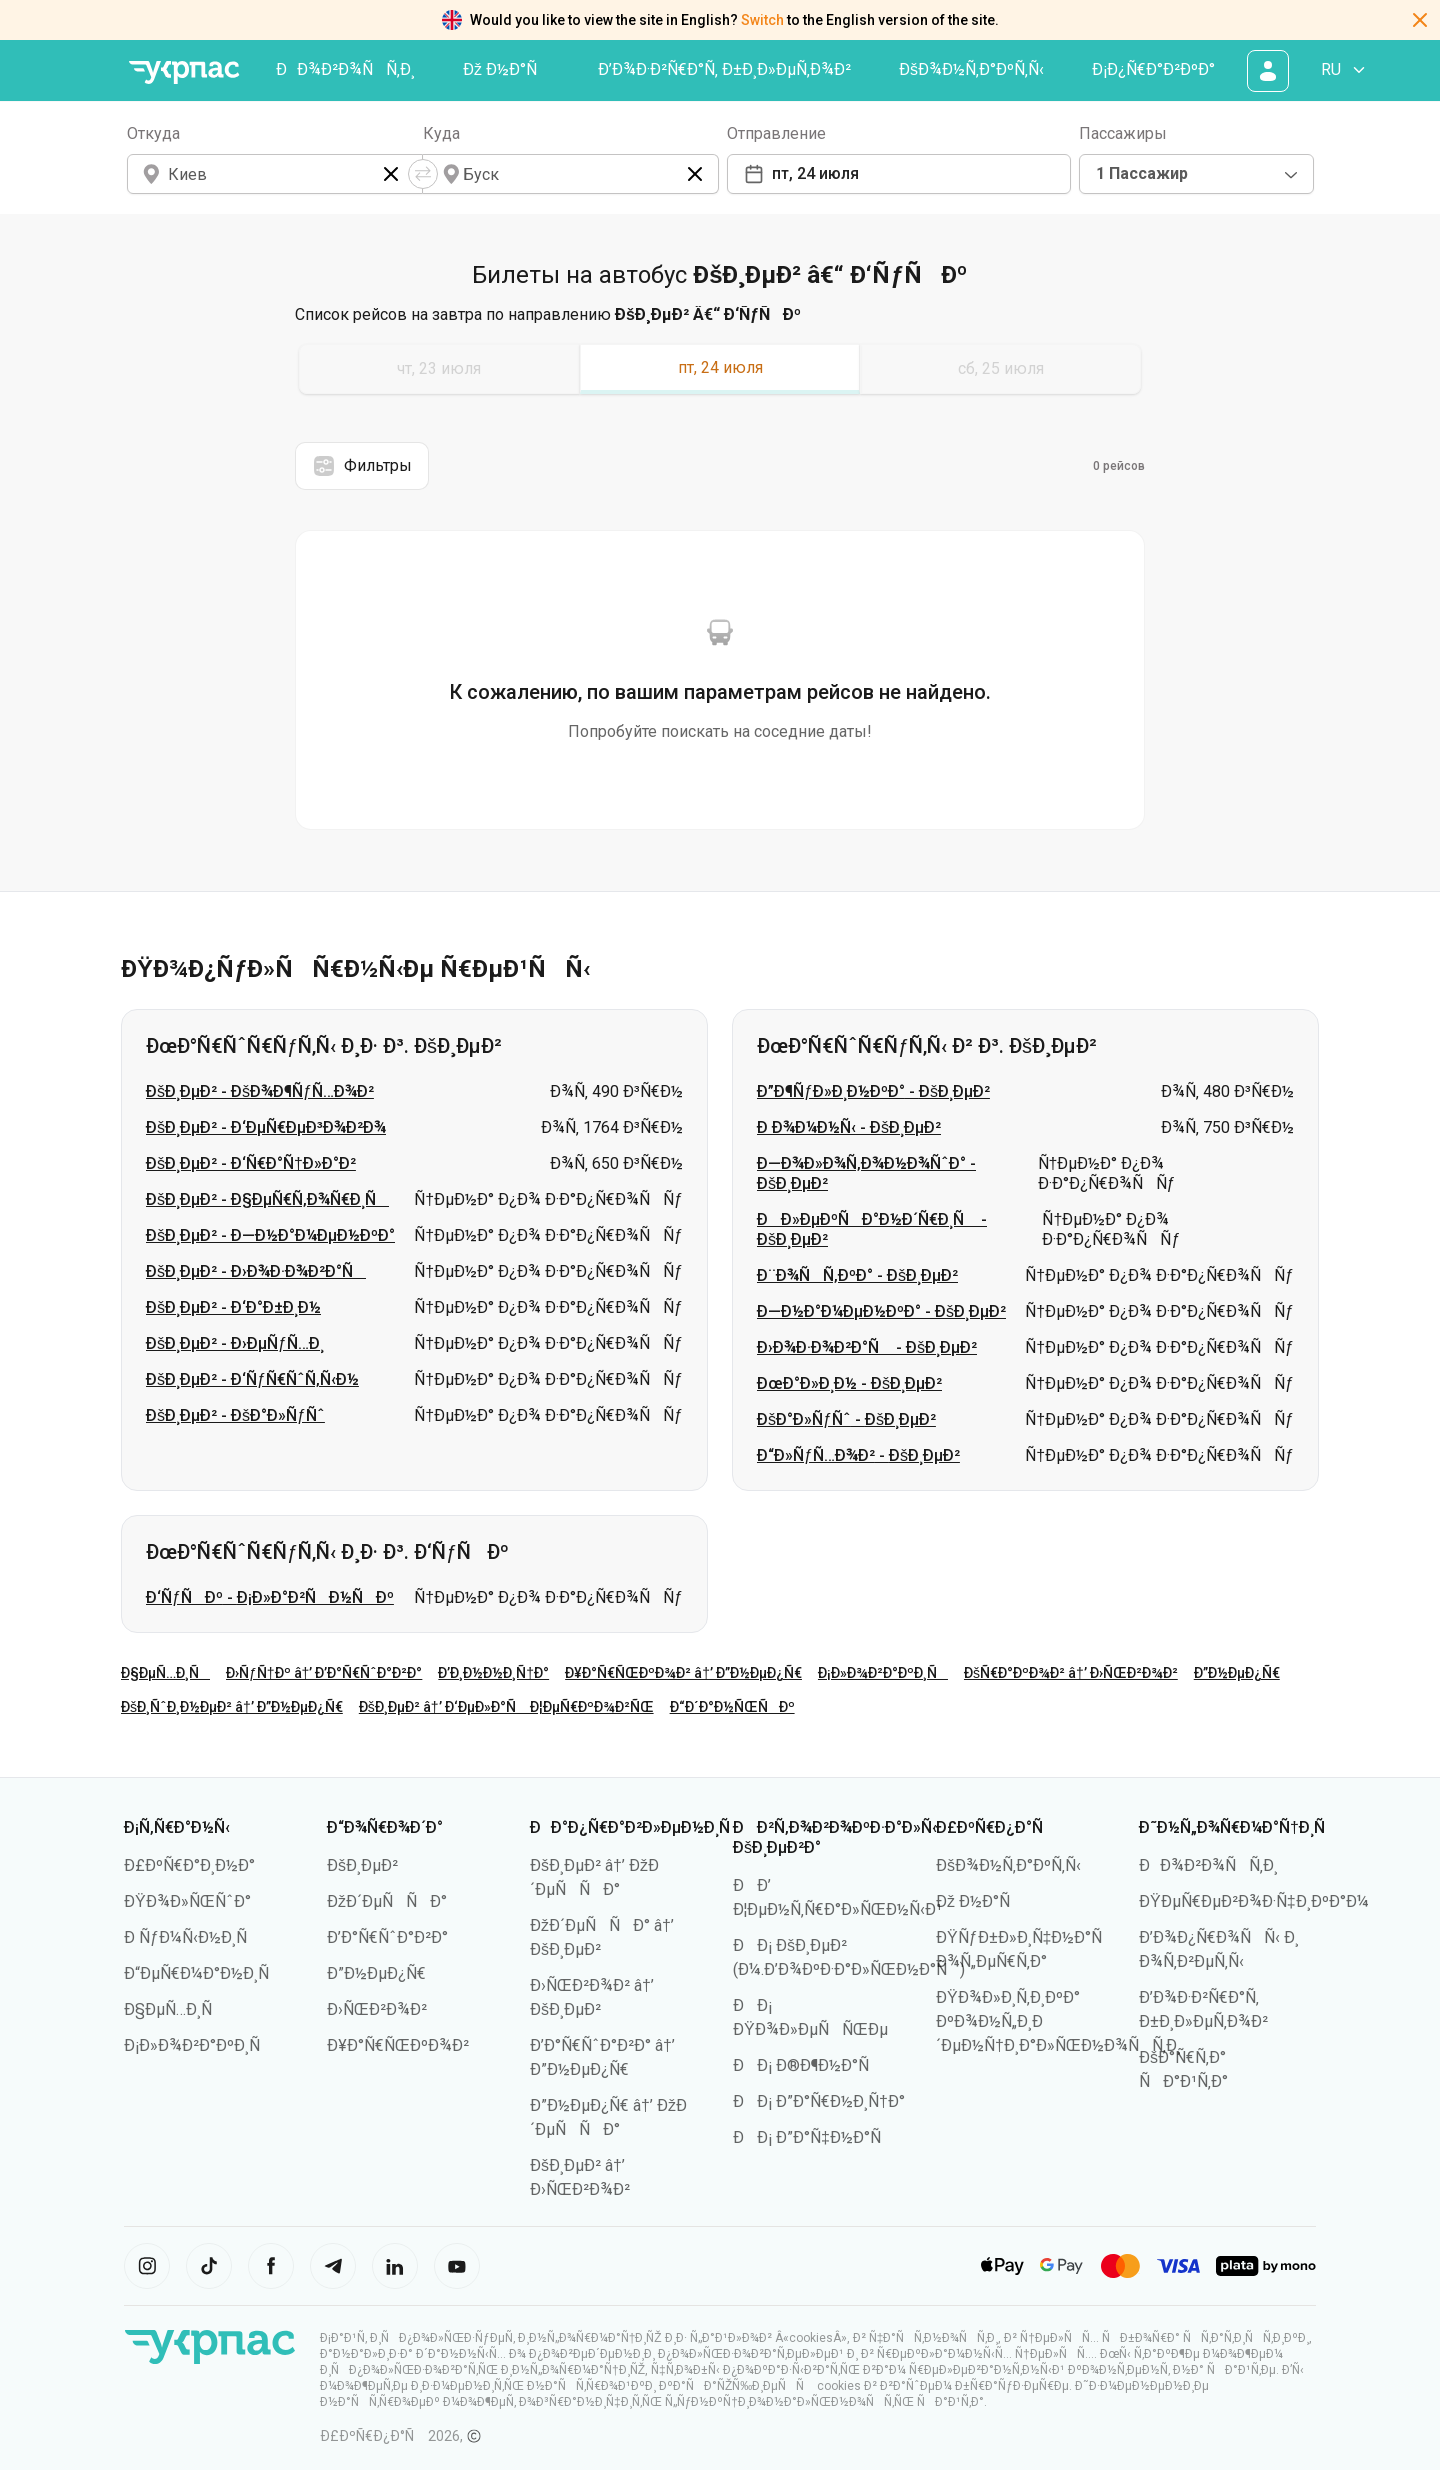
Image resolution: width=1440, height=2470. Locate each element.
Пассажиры (1123, 133)
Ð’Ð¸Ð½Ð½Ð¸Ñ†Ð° (493, 1673)
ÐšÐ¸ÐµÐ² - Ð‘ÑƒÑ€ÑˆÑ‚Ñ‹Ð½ (252, 1379)
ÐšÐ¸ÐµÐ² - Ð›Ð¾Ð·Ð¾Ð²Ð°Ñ (256, 1271)
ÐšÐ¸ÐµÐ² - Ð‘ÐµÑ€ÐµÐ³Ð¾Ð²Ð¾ (266, 1127)
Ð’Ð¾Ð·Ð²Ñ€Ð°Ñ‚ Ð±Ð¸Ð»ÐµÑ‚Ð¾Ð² (724, 69)
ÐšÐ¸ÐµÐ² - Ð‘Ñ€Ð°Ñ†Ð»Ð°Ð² (251, 1163)
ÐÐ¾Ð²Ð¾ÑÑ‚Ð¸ (345, 69)
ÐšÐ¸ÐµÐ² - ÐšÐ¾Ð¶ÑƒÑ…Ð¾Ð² (260, 1091)
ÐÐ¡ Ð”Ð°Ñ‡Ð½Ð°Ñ (813, 2137)
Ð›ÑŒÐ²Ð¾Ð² (377, 2009)
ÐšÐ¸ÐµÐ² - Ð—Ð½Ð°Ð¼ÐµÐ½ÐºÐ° (270, 1235)
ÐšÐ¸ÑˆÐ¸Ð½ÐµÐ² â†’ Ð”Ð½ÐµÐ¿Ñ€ (232, 1707)
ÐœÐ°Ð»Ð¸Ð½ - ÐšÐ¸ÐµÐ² (849, 1383)
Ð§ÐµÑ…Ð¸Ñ (165, 1673)
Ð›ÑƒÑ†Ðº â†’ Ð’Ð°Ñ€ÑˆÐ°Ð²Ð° (324, 1673)
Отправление (776, 133)
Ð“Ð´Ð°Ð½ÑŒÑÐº (732, 1707)
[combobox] (1196, 174)
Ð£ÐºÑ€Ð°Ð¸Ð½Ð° (189, 1865)
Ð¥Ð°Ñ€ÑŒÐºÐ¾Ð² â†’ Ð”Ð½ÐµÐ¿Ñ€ (683, 1673)
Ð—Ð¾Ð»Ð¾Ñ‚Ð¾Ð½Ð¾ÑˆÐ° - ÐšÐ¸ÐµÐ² (866, 1173)
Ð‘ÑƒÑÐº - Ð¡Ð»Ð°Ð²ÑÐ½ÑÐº (270, 1597)
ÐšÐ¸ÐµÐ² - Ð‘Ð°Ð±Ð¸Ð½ (233, 1307)
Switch (762, 20)
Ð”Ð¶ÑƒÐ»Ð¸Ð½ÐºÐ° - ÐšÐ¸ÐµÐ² (873, 1091)
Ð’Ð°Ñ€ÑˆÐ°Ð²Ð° (387, 1937)
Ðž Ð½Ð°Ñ (506, 69)
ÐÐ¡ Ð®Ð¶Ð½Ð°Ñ (807, 2065)
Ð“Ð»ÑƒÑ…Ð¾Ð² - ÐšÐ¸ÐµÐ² (858, 1455)
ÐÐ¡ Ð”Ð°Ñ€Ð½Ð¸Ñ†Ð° (819, 2101)
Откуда (153, 133)
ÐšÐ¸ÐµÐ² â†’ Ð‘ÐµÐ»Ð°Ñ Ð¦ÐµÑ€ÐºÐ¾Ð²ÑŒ (506, 1707)
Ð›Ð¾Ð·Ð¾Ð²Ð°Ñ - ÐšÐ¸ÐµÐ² (867, 1347)
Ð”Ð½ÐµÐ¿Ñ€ (1237, 1673)
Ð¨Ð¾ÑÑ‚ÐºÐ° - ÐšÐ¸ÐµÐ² (857, 1275)
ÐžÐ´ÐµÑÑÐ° (387, 1901)
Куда (441, 133)
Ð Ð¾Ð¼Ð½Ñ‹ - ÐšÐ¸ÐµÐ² (849, 1127)
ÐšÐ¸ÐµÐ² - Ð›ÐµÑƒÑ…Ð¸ (235, 1343)
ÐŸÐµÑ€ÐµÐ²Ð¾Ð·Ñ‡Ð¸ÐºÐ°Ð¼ (1254, 1901)
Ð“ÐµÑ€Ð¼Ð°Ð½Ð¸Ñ (203, 1973)
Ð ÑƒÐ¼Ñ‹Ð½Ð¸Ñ (192, 1937)
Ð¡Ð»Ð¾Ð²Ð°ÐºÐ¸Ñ (883, 1673)
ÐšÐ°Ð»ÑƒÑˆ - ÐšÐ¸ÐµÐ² (846, 1419)
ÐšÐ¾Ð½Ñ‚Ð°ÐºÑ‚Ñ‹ (971, 69)
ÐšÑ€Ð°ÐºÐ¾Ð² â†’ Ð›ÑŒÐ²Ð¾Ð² (1071, 1673)
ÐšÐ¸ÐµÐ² (362, 1865)
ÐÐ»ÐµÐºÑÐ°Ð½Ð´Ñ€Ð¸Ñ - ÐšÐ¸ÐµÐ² (872, 1229)
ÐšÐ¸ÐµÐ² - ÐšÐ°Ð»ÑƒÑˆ (235, 1415)
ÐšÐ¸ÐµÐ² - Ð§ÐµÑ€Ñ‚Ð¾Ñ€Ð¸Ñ (267, 1199)
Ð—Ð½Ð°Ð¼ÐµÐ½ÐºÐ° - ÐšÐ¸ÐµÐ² (881, 1311)
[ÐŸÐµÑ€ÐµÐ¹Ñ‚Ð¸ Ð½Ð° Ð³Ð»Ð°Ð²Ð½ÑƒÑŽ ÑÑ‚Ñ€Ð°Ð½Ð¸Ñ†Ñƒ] (184, 72)
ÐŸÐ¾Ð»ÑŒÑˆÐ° (187, 1901)
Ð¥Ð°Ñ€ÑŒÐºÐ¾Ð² (398, 2045)
